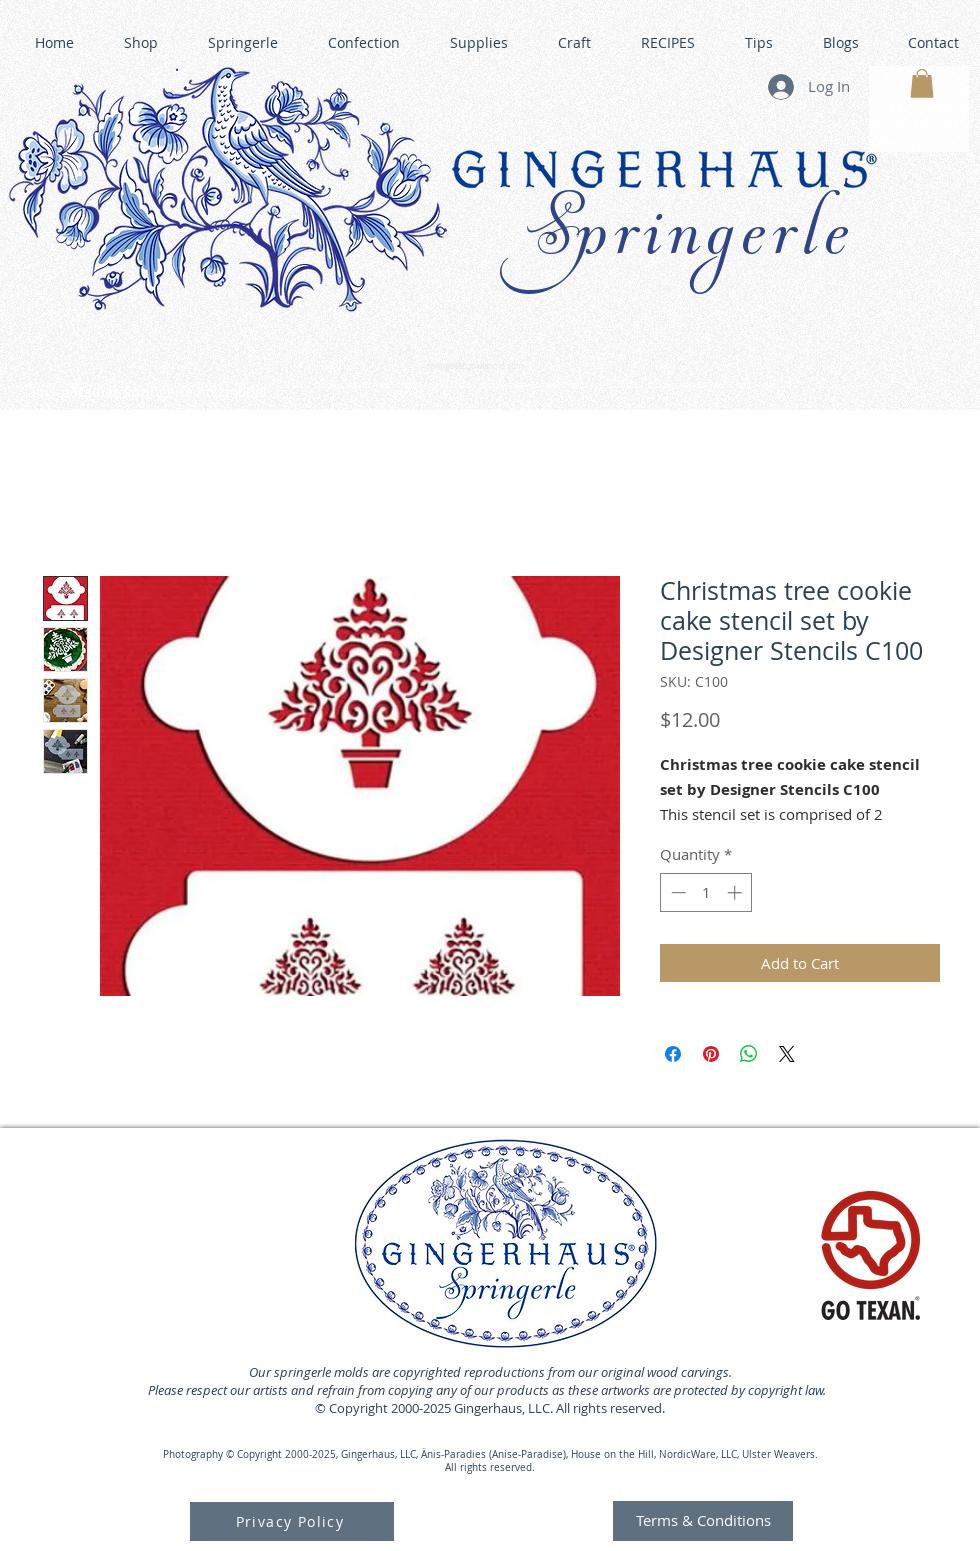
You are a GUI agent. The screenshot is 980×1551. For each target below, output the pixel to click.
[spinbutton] (706, 892)
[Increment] (736, 892)
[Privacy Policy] (292, 1521)
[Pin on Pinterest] (711, 1054)
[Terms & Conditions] (703, 1521)
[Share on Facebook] (673, 1054)
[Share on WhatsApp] (749, 1054)
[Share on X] (787, 1054)
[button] (922, 83)
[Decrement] (676, 892)
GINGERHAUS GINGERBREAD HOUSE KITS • (685, 386)
